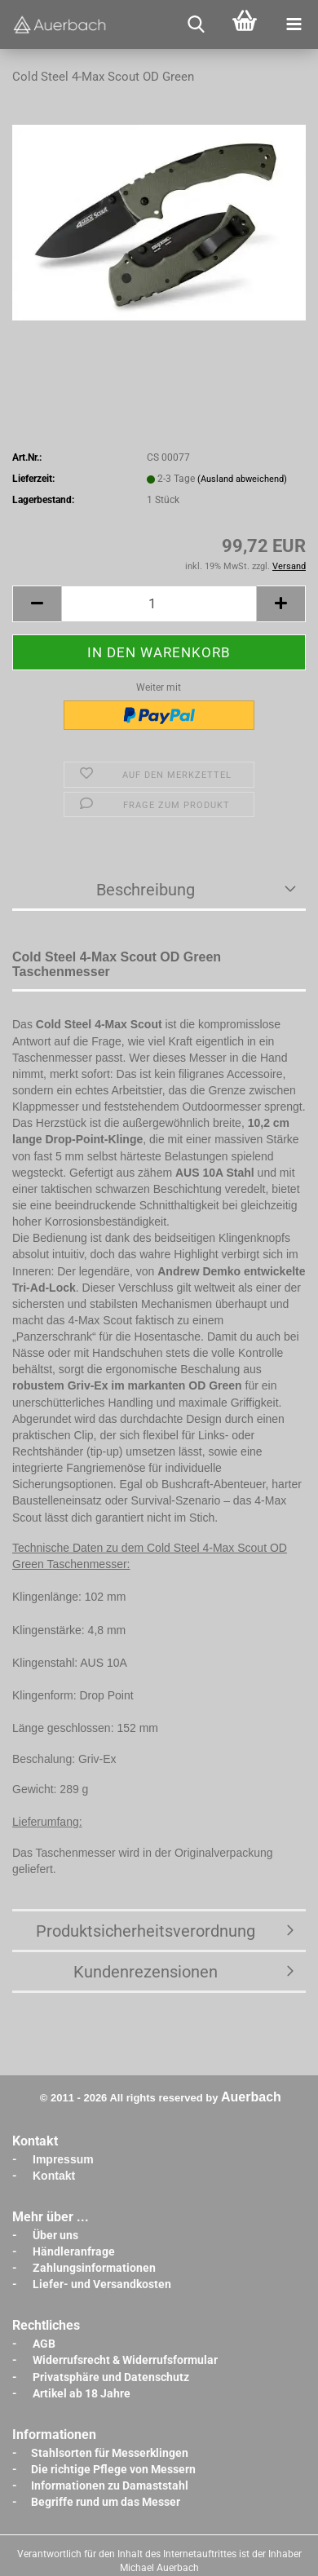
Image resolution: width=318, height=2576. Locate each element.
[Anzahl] (159, 603)
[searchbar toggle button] (195, 24)
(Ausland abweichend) (242, 479)
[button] (36, 603)
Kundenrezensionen (145, 1972)
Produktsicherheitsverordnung (145, 1931)
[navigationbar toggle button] (293, 24)
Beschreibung (145, 889)
